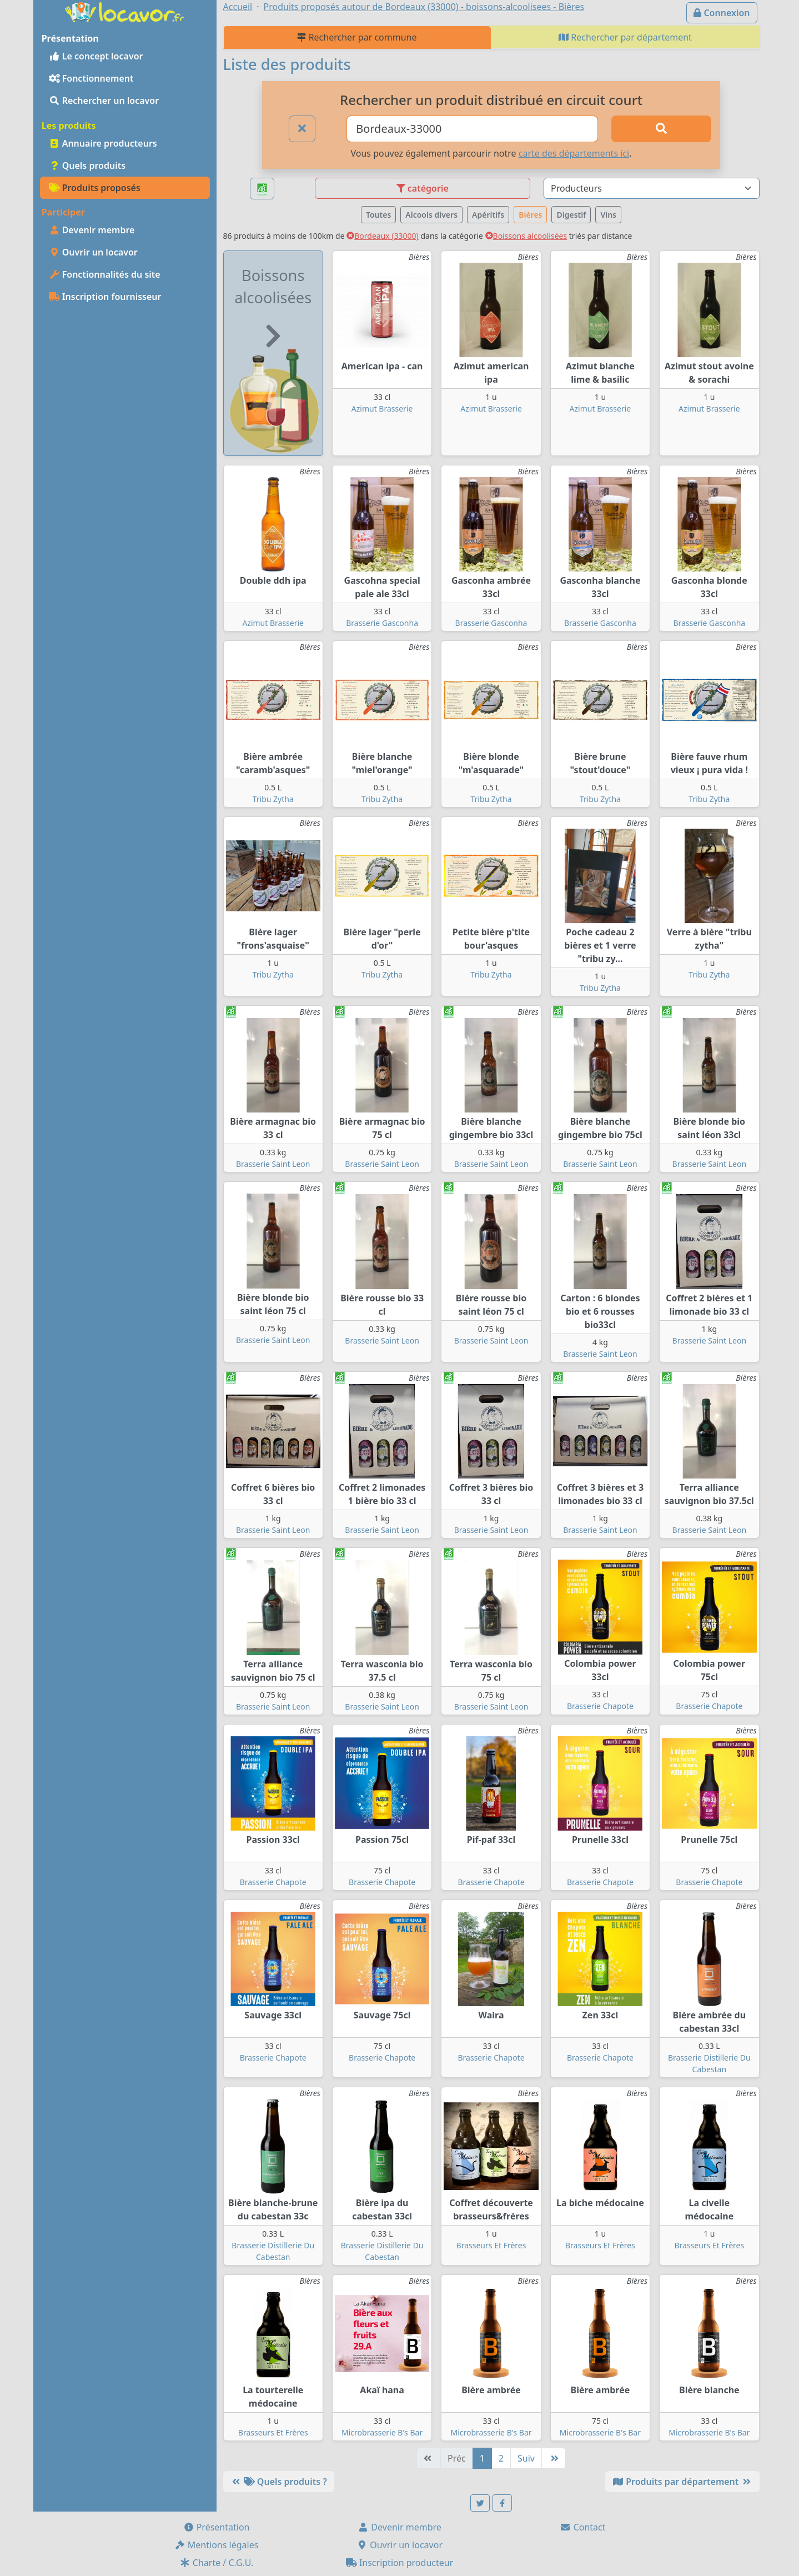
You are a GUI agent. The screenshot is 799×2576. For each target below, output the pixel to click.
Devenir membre (92, 230)
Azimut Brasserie (382, 408)
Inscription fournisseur (105, 296)
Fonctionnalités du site (104, 274)
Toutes (378, 214)
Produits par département (682, 2481)
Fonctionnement (91, 78)
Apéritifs (488, 214)
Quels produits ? (278, 2481)
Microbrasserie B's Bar (382, 2432)
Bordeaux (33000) (382, 235)
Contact (582, 2527)
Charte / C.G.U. (216, 2563)
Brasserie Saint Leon (273, 1164)
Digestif (571, 214)
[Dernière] (553, 2458)
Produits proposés (94, 188)
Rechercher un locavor (104, 100)
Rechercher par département (625, 37)
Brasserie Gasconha (382, 623)
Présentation (216, 2527)
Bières (530, 214)
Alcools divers (431, 214)
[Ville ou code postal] (472, 129)
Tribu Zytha (273, 799)
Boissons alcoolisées (526, 235)
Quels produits (87, 165)
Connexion (722, 13)
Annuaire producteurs (103, 143)
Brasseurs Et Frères (491, 2245)
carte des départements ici (574, 153)
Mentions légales (216, 2545)
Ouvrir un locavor (93, 252)
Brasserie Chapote (600, 1706)
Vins (608, 214)
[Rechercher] (661, 129)
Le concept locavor (96, 56)
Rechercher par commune (356, 37)
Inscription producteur (400, 2563)
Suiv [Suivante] (526, 2458)
